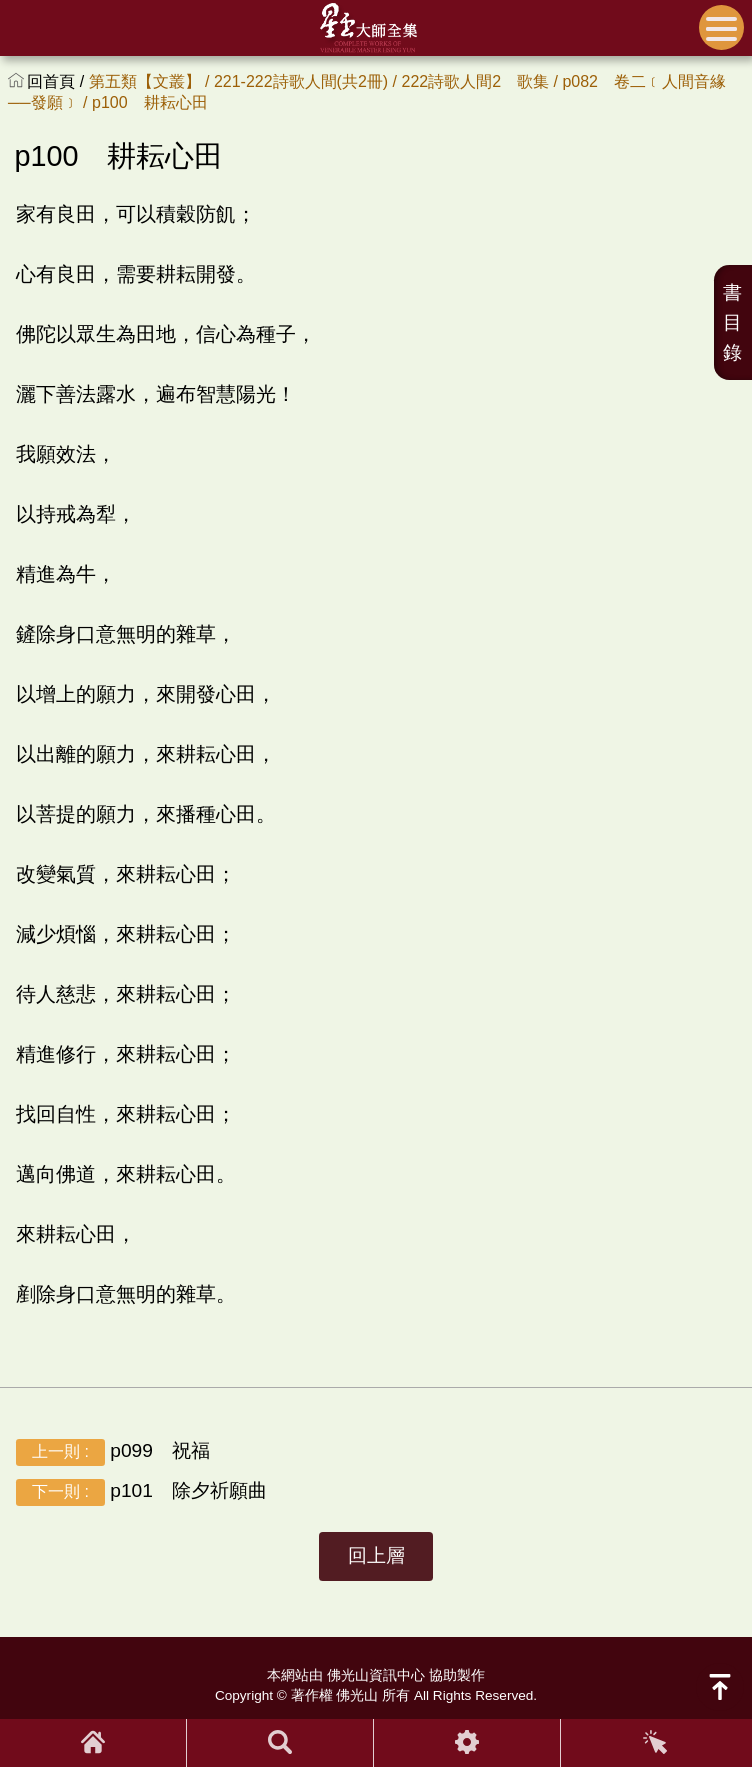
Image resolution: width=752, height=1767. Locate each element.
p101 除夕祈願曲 (141, 1491)
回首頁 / (57, 81)
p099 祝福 (113, 1451)
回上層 (376, 1555)
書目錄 (732, 322)
